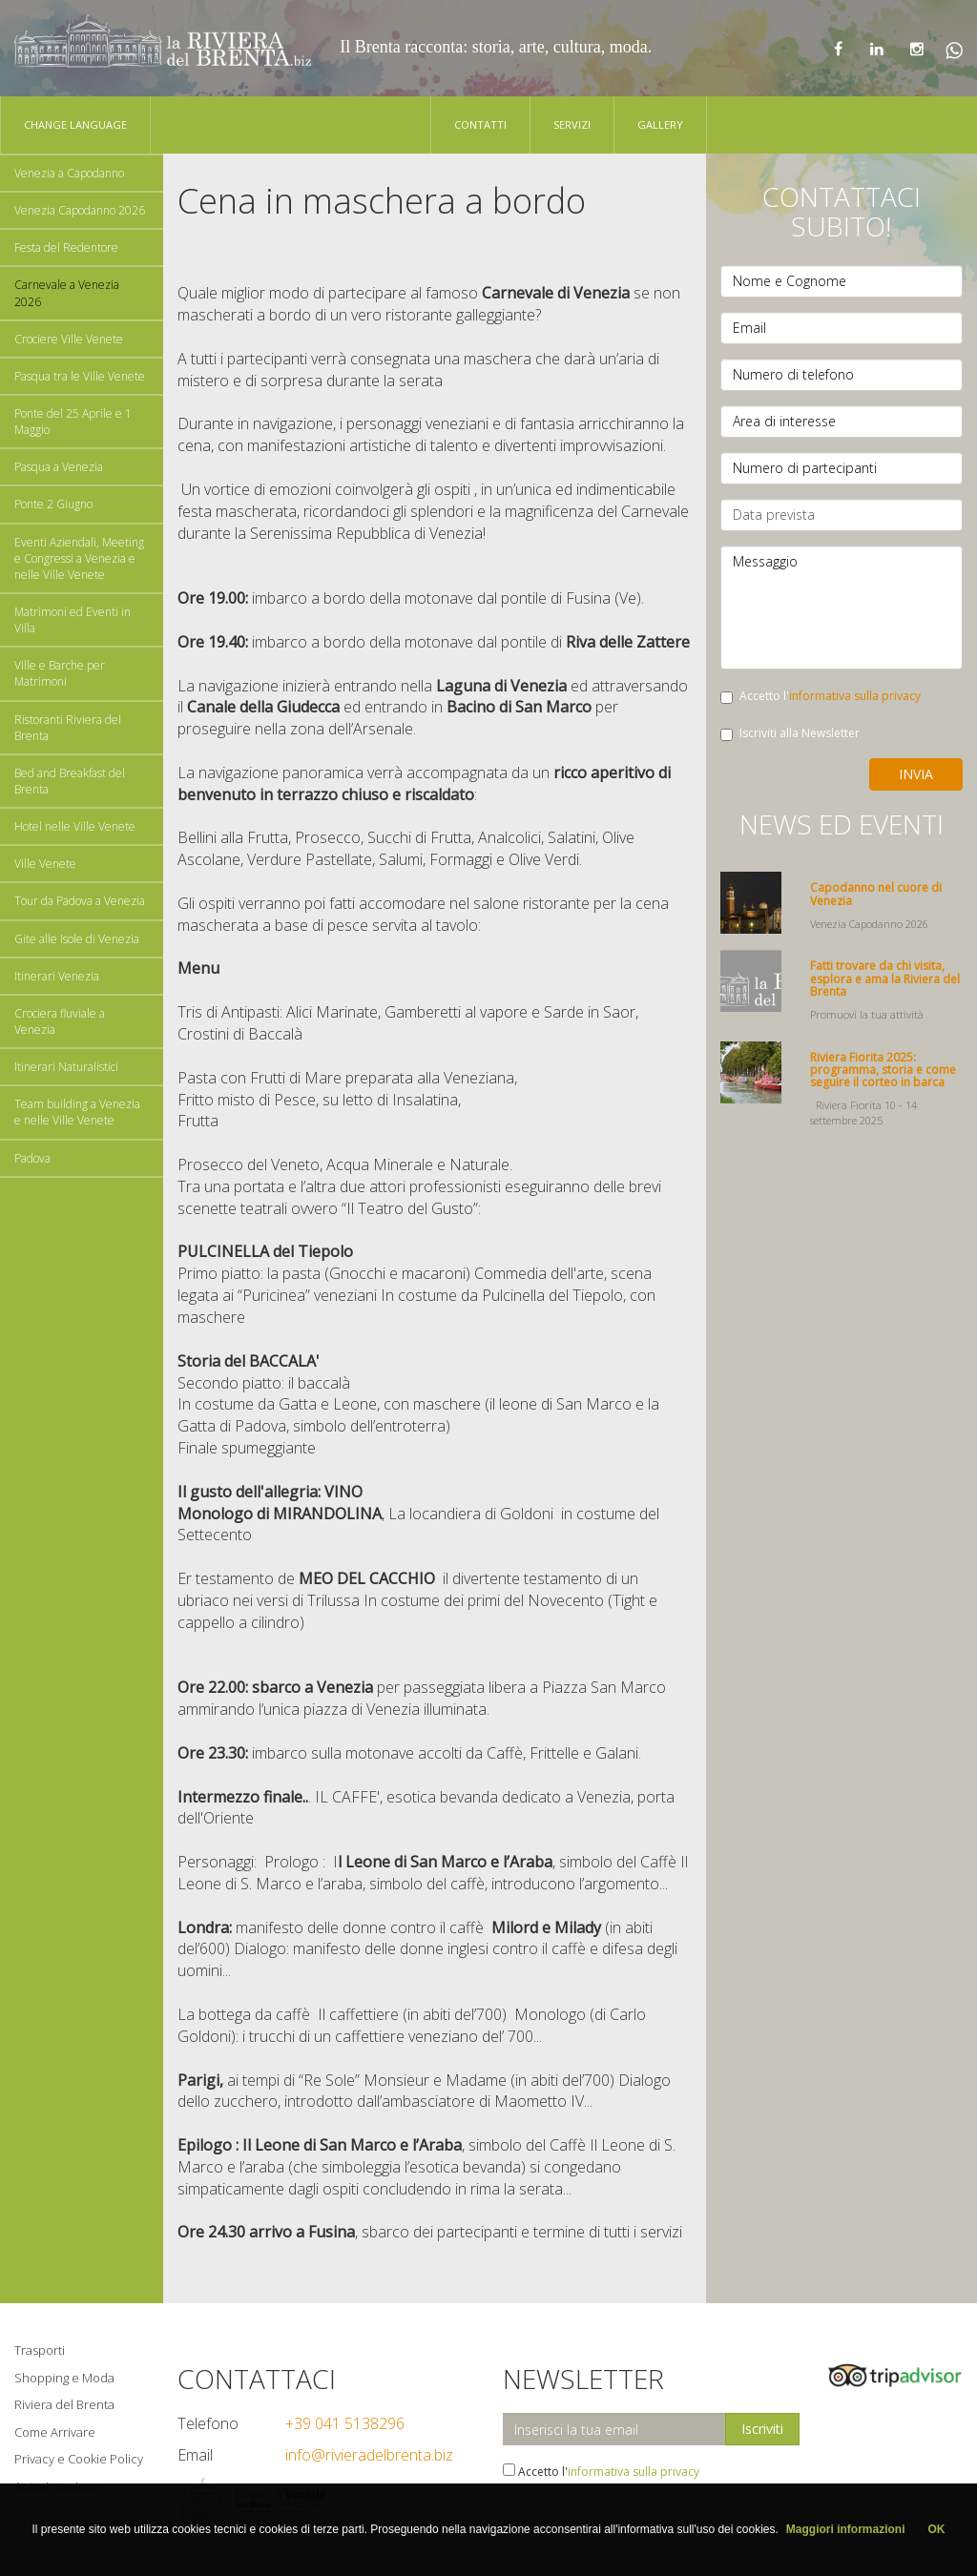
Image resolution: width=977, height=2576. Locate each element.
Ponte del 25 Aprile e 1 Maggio (73, 421)
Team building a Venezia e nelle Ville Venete (77, 1112)
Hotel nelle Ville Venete (74, 826)
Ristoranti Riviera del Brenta (67, 727)
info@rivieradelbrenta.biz (369, 2454)
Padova (32, 1158)
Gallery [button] (660, 124)
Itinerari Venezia (56, 976)
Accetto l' (820, 696)
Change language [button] (75, 124)
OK (937, 2529)
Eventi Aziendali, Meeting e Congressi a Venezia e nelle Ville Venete (79, 558)
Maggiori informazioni (845, 2529)
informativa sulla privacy (855, 696)
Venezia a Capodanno (69, 173)
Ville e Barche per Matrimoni (59, 673)
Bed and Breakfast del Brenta (69, 781)
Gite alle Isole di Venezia (76, 939)
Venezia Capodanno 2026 (79, 210)
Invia (916, 774)
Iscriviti (762, 2429)
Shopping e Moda (64, 2377)
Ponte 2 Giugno (53, 504)
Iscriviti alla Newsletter (790, 733)
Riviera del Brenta (64, 2404)
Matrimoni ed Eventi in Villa (72, 620)
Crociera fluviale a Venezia (59, 1021)
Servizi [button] (572, 124)
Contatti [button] (480, 124)
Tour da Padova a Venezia (79, 901)
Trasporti (39, 2350)
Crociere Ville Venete (68, 339)
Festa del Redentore (66, 247)
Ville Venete (45, 863)
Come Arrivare (54, 2432)
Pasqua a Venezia (58, 467)
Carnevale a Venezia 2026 (66, 293)
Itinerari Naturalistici (66, 1067)
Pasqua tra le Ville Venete (79, 376)
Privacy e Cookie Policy (78, 2458)
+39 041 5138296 (345, 2423)
